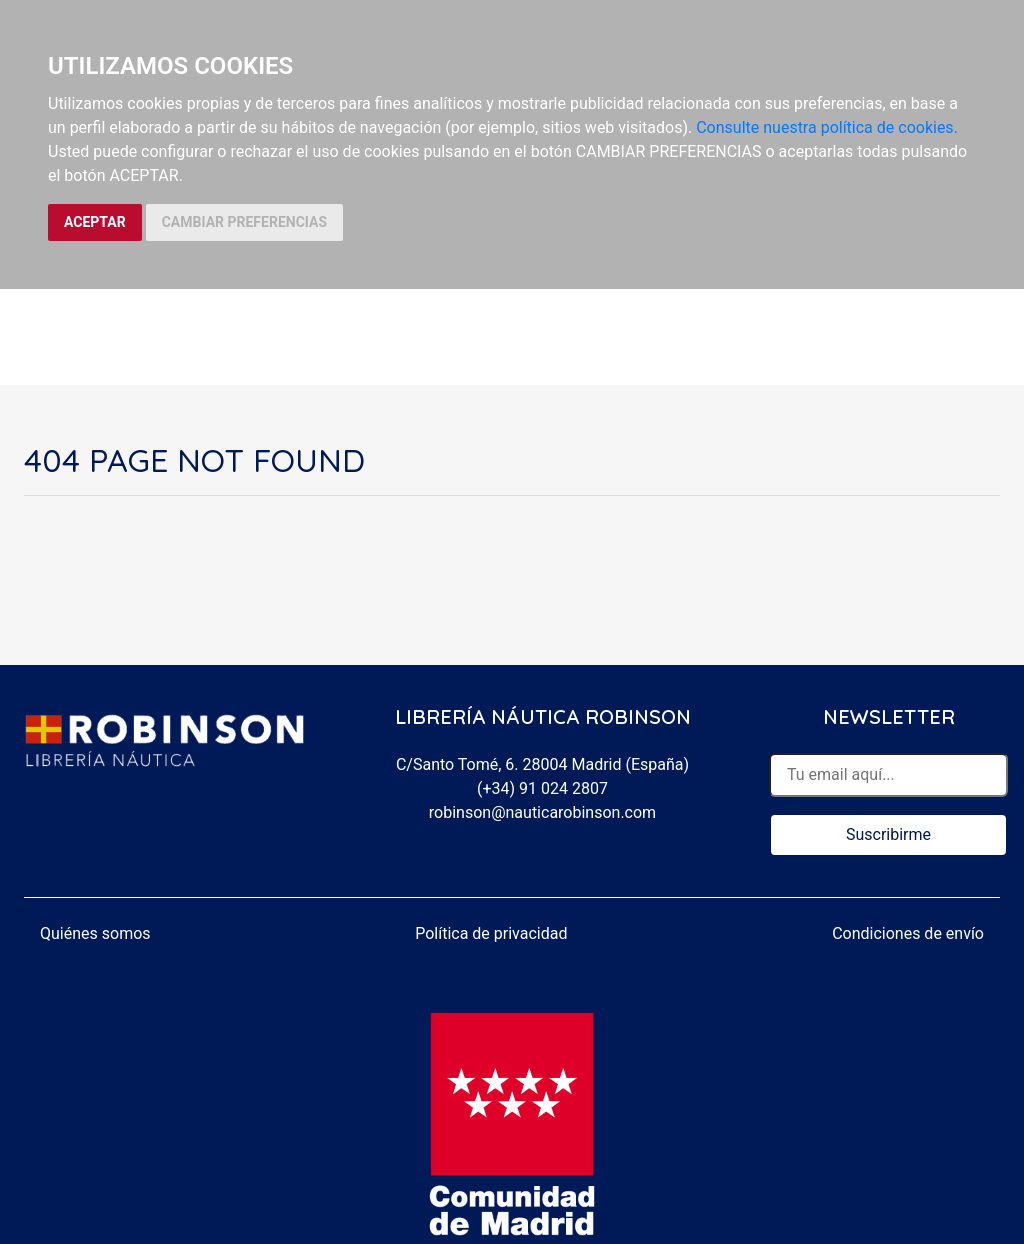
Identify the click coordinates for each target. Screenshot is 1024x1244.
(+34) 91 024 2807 (542, 788)
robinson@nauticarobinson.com (542, 812)
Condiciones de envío (908, 933)
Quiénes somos (95, 933)
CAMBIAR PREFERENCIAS (244, 222)
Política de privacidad (491, 933)
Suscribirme (888, 834)
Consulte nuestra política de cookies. (827, 127)
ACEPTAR (95, 222)
